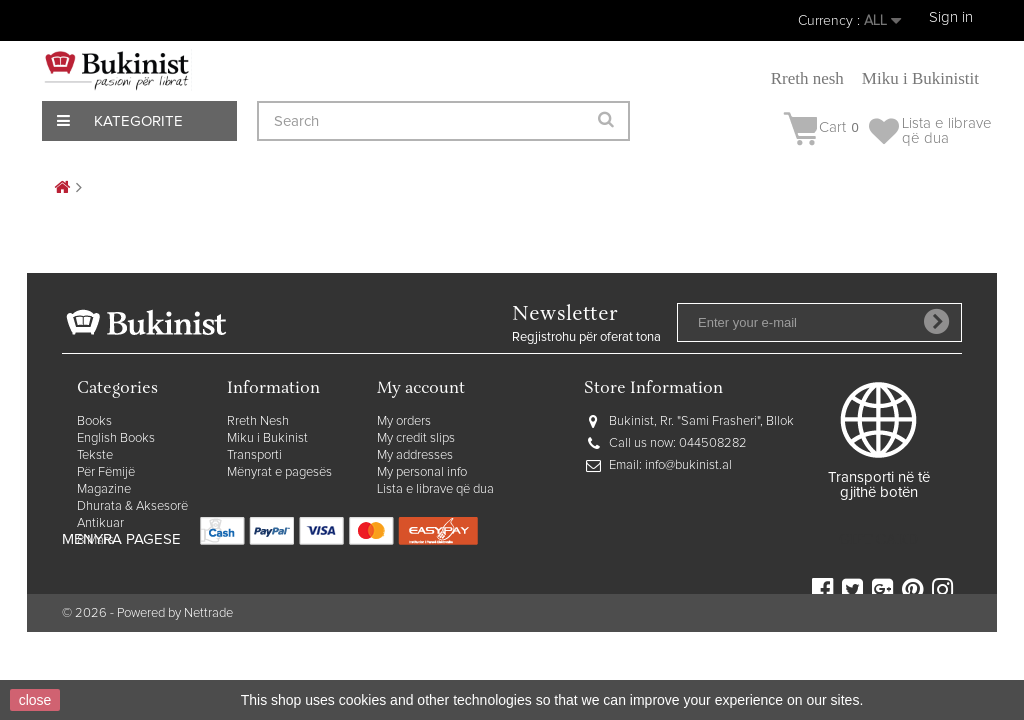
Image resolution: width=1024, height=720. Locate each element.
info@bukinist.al (688, 465)
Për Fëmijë (106, 472)
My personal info (422, 472)
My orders (404, 421)
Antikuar (100, 523)
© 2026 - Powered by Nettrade (147, 657)
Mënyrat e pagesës (279, 472)
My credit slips (416, 438)
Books (94, 421)
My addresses (415, 455)
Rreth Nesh (258, 421)
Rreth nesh (807, 78)
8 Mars (95, 540)
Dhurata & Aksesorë (132, 506)
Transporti (254, 455)
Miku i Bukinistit (920, 78)
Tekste (95, 455)
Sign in (951, 17)
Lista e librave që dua (435, 489)
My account (421, 389)
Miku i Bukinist (267, 438)
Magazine (104, 489)
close (35, 700)
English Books (116, 438)
